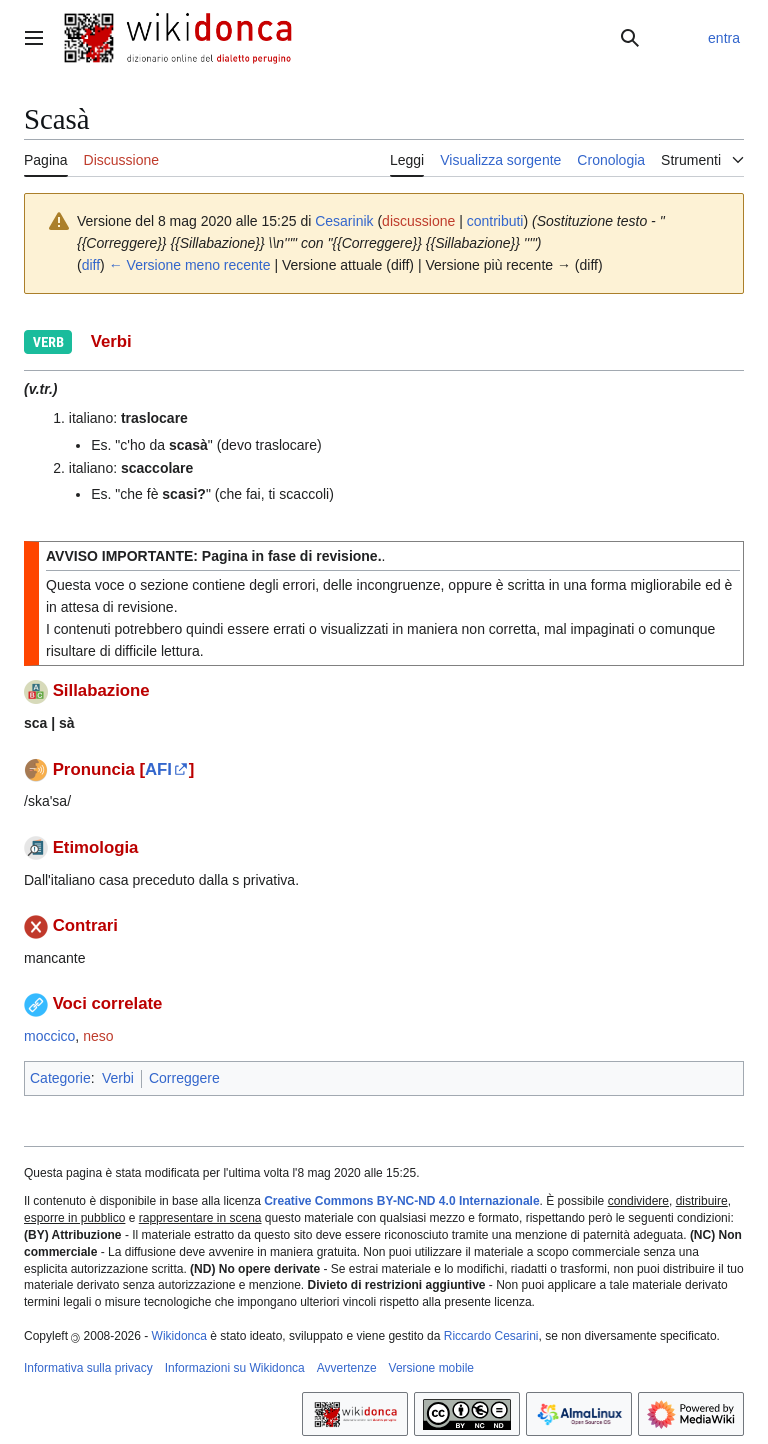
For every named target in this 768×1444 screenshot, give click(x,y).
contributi (495, 221)
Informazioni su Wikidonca (235, 1368)
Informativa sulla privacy (88, 1368)
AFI (158, 769)
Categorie (60, 1078)
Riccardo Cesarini (491, 1336)
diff (91, 265)
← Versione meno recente (190, 265)
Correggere (184, 1078)
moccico (49, 1036)
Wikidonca (179, 1336)
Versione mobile (431, 1368)
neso (98, 1036)
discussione (418, 221)
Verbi (118, 1078)
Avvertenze (347, 1368)
